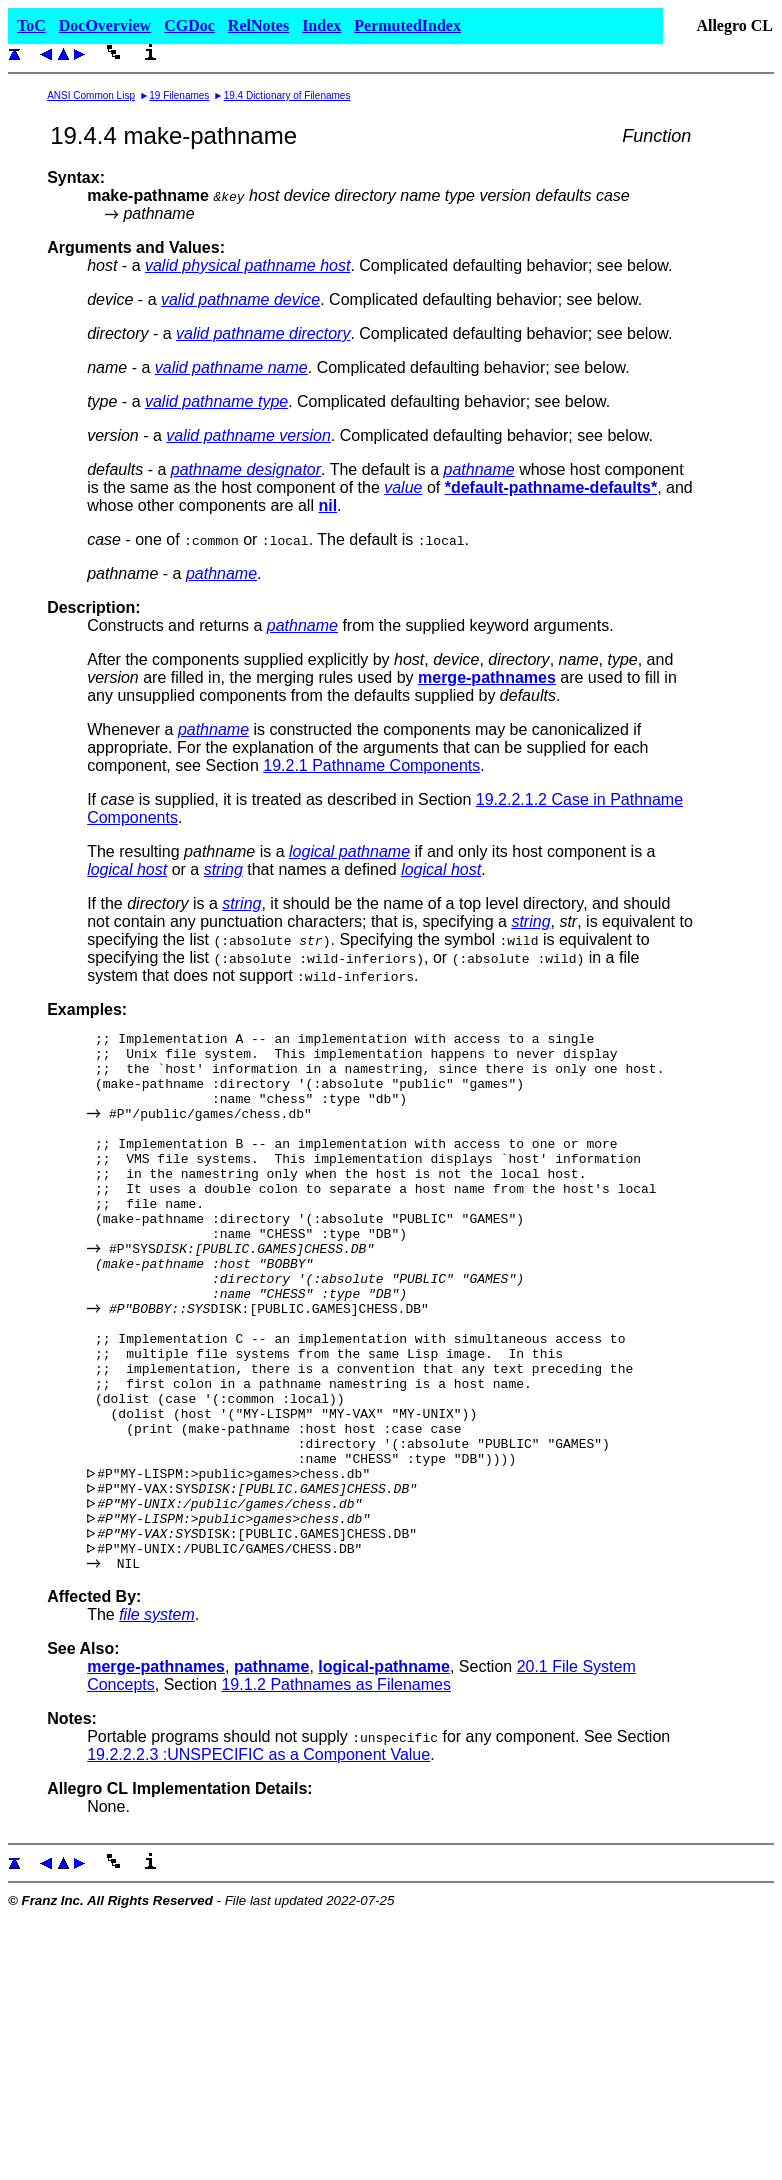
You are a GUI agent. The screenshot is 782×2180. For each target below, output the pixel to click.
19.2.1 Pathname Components (371, 765)
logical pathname (349, 851)
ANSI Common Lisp (91, 95)
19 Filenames (179, 95)
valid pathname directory (263, 333)
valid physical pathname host (247, 265)
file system (157, 1722)
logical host (127, 869)
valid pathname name (231, 367)
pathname (479, 469)
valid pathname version (248, 435)
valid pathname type (216, 401)
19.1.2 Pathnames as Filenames (335, 1792)
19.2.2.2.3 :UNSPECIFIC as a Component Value (258, 1862)
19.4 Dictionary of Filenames (287, 95)
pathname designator (246, 469)
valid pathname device (240, 299)
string (223, 869)
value (403, 487)
